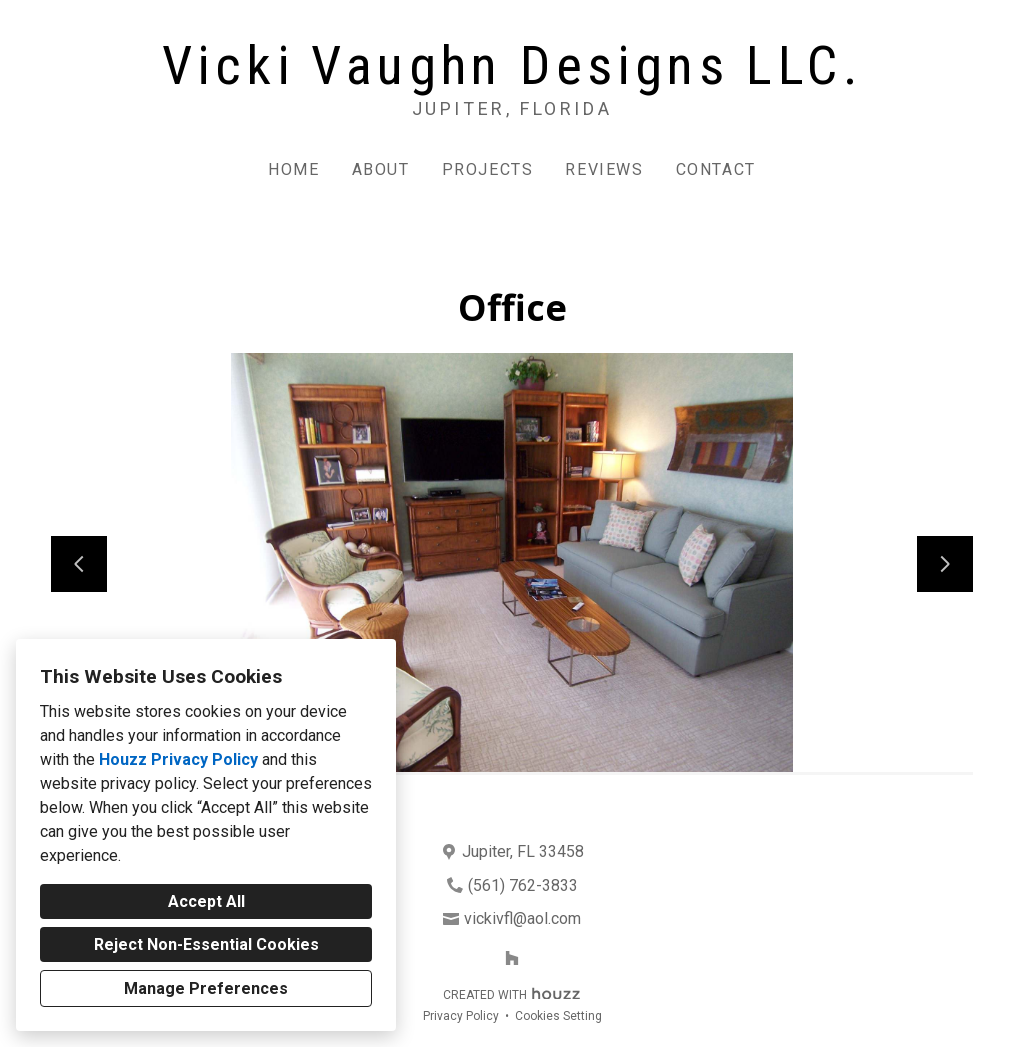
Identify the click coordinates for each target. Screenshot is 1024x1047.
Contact (716, 169)
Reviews (604, 169)
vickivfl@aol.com (522, 918)
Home (293, 169)
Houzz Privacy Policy (178, 759)
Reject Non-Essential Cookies (206, 944)
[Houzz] (512, 958)
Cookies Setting (558, 1016)
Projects (488, 169)
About (381, 169)
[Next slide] (945, 564)
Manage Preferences (206, 988)
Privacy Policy (461, 1016)
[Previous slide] (79, 564)
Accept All (206, 901)
